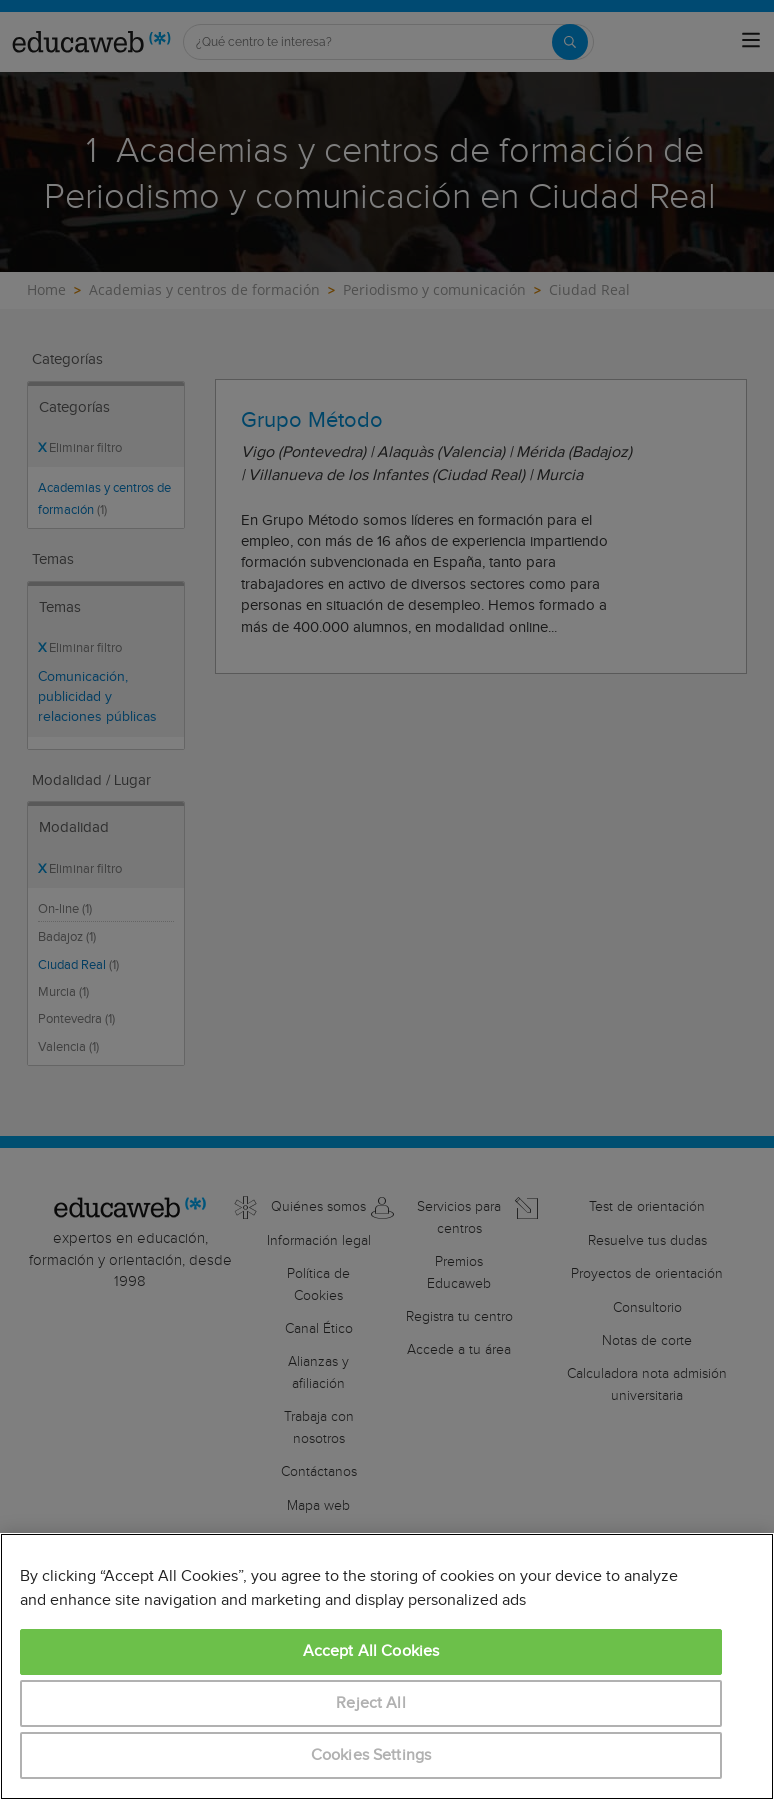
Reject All (371, 1703)
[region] (387, 1666)
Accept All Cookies (371, 1651)
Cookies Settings (371, 1755)
